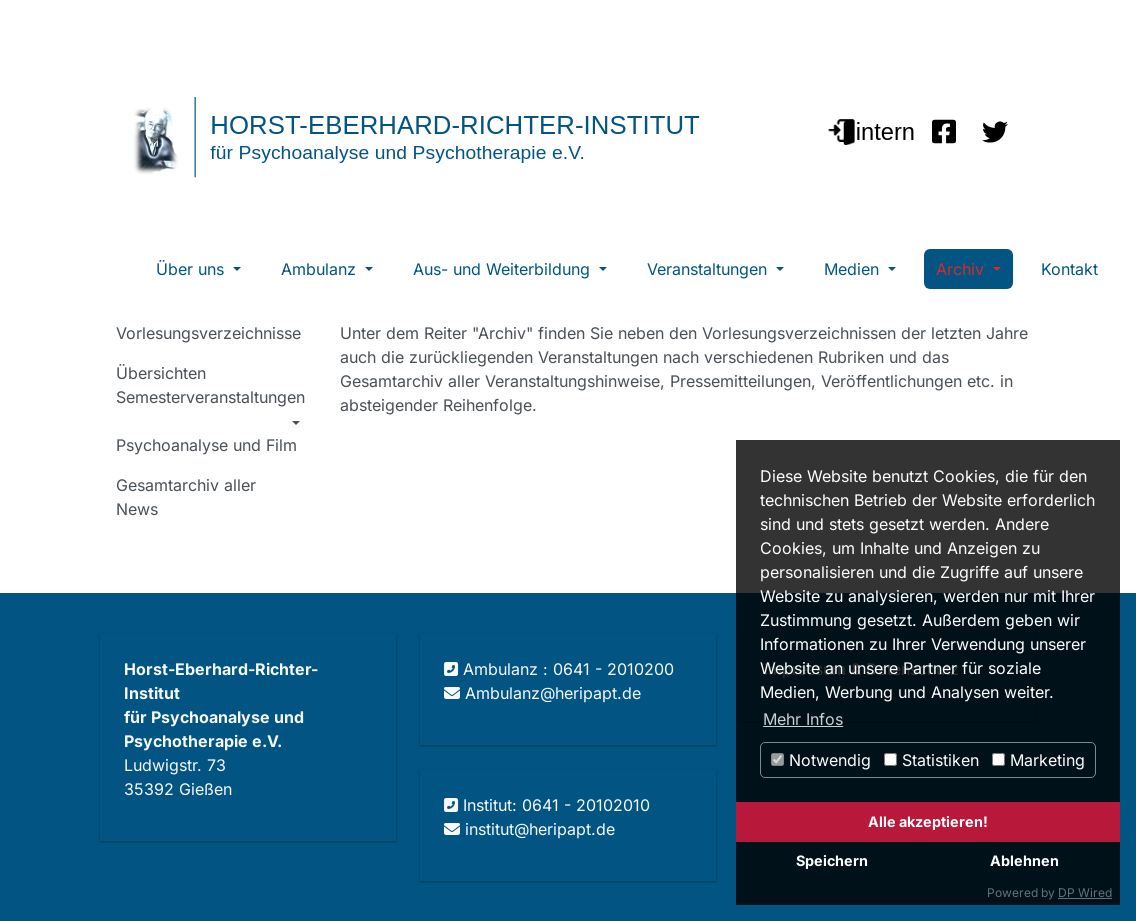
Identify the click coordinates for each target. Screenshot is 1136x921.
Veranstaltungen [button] (709, 269)
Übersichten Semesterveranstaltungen (210, 385)
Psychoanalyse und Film (206, 445)
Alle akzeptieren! (928, 821)
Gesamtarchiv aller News (186, 497)
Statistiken (931, 760)
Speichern (832, 860)
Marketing (1038, 760)
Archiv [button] (962, 269)
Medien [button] (854, 269)
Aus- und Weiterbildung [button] (504, 269)
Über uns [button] (192, 269)
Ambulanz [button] (321, 269)
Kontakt (1069, 269)
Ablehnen (1024, 860)
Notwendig (821, 760)
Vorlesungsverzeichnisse (208, 333)
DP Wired (1085, 892)
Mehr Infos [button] (803, 719)
